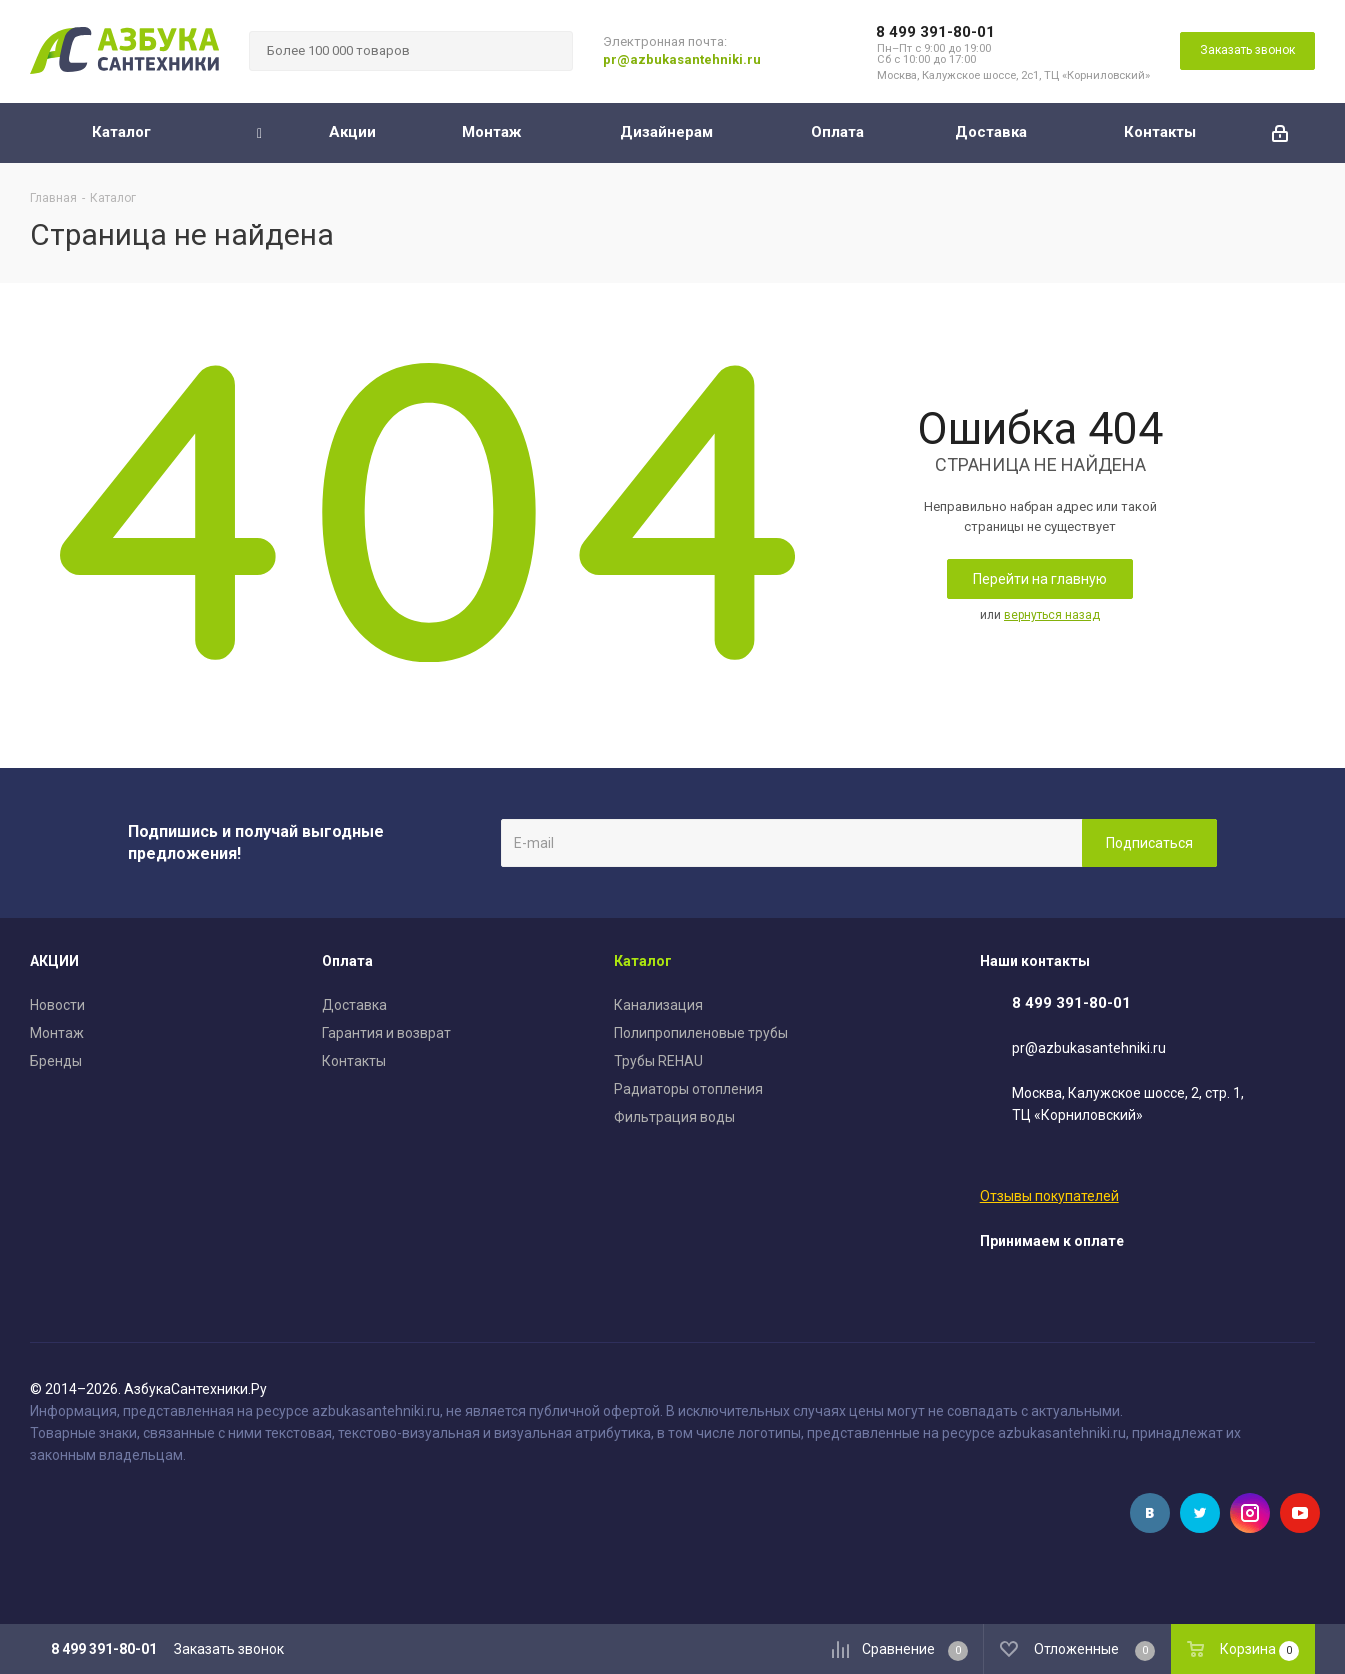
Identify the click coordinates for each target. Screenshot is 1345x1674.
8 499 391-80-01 (935, 32)
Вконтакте (1150, 1513)
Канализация (658, 1005)
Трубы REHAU (658, 1061)
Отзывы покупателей (1049, 1196)
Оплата (347, 961)
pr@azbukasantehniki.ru (682, 59)
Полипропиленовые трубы (701, 1033)
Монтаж (57, 1033)
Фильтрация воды (674, 1117)
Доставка (354, 1005)
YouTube (1300, 1513)
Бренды (56, 1061)
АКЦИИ (54, 961)
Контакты (354, 1061)
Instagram (1250, 1513)
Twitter (1200, 1513)
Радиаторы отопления (688, 1089)
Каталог (643, 961)
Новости (57, 1005)
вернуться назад (1052, 615)
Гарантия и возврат (386, 1033)
